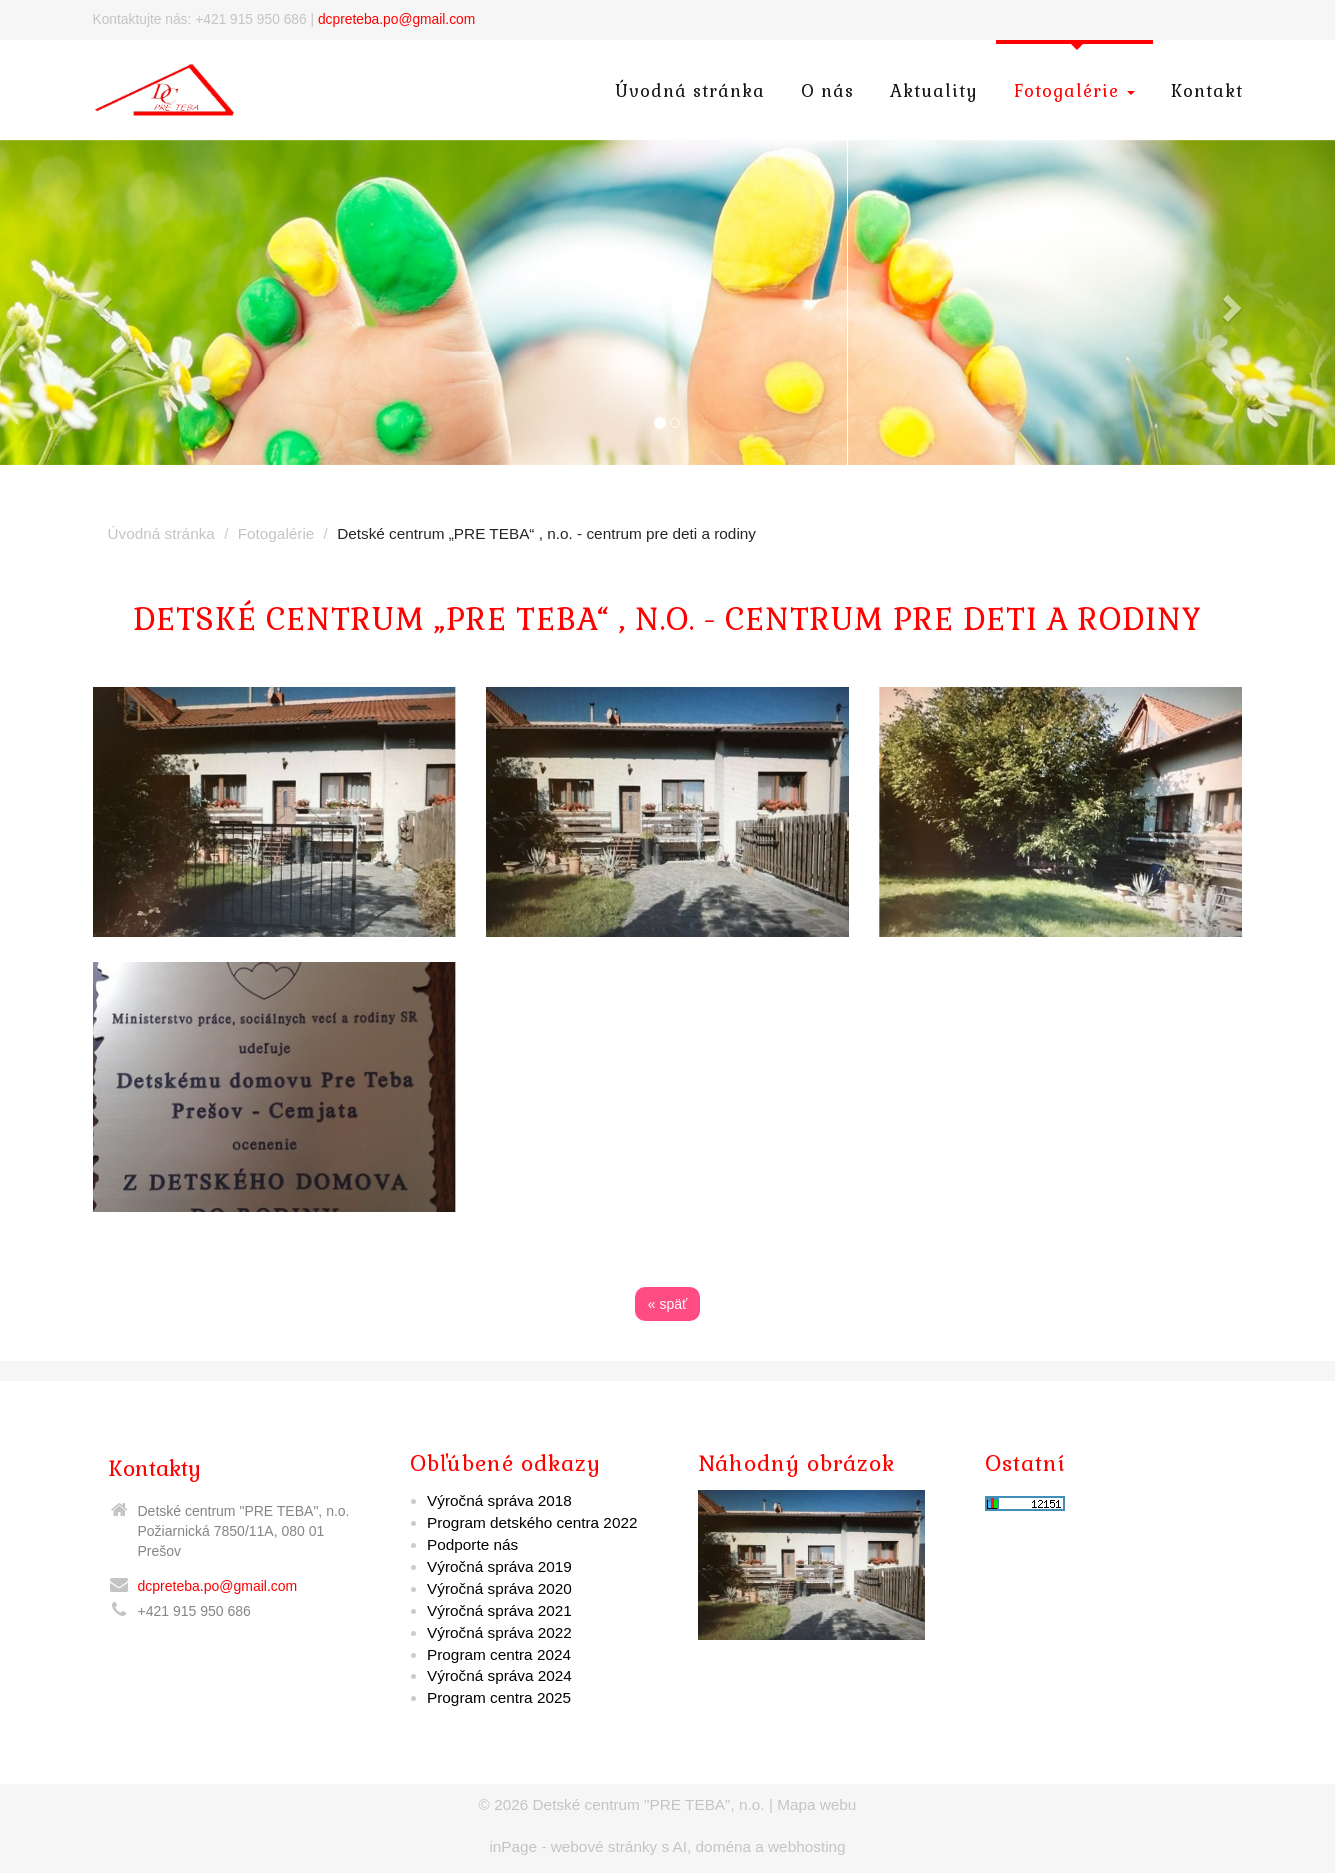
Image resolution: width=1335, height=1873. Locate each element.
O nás (827, 91)
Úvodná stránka (690, 91)
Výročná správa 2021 (499, 1610)
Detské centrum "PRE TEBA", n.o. (649, 1804)
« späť (668, 1304)
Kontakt (1207, 91)
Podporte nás (472, 1544)
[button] (100, 302)
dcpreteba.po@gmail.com (396, 19)
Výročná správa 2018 (499, 1500)
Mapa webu (816, 1804)
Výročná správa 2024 (499, 1675)
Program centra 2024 (499, 1654)
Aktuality (934, 91)
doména (723, 1846)
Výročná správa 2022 (499, 1632)
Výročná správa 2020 (499, 1588)
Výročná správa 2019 (499, 1566)
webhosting (807, 1846)
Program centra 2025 (499, 1697)
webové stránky (604, 1846)
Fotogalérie (1074, 91)
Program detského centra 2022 (532, 1522)
